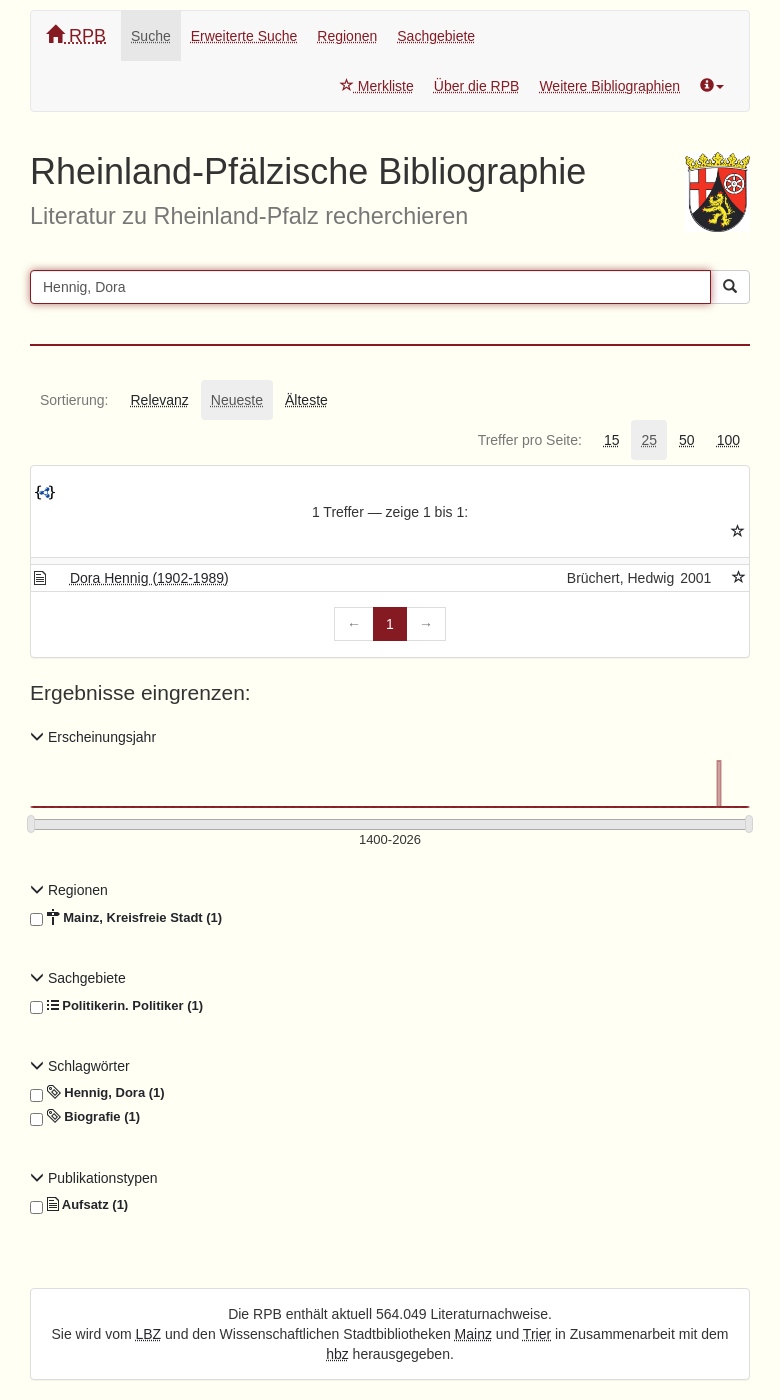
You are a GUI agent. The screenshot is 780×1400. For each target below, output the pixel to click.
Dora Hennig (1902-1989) (149, 578)
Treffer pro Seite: (530, 440)
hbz (337, 1354)
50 (687, 440)
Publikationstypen (94, 1178)
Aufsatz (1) (79, 1205)
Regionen (347, 36)
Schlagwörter (80, 1066)
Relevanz (159, 400)
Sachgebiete (436, 36)
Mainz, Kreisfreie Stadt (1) (126, 918)
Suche (151, 36)
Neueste (237, 400)
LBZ (149, 1334)
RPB (76, 35)
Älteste (306, 400)
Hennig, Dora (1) (97, 1093)
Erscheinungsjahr (93, 737)
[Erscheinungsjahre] (390, 840)
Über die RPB (477, 86)
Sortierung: (74, 400)
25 (649, 440)
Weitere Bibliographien (609, 86)
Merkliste (377, 86)
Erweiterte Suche (244, 36)
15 (612, 440)
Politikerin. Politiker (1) (116, 1006)
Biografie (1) (85, 1117)
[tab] (74, 400)
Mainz (473, 1334)
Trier (537, 1334)
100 (728, 440)
